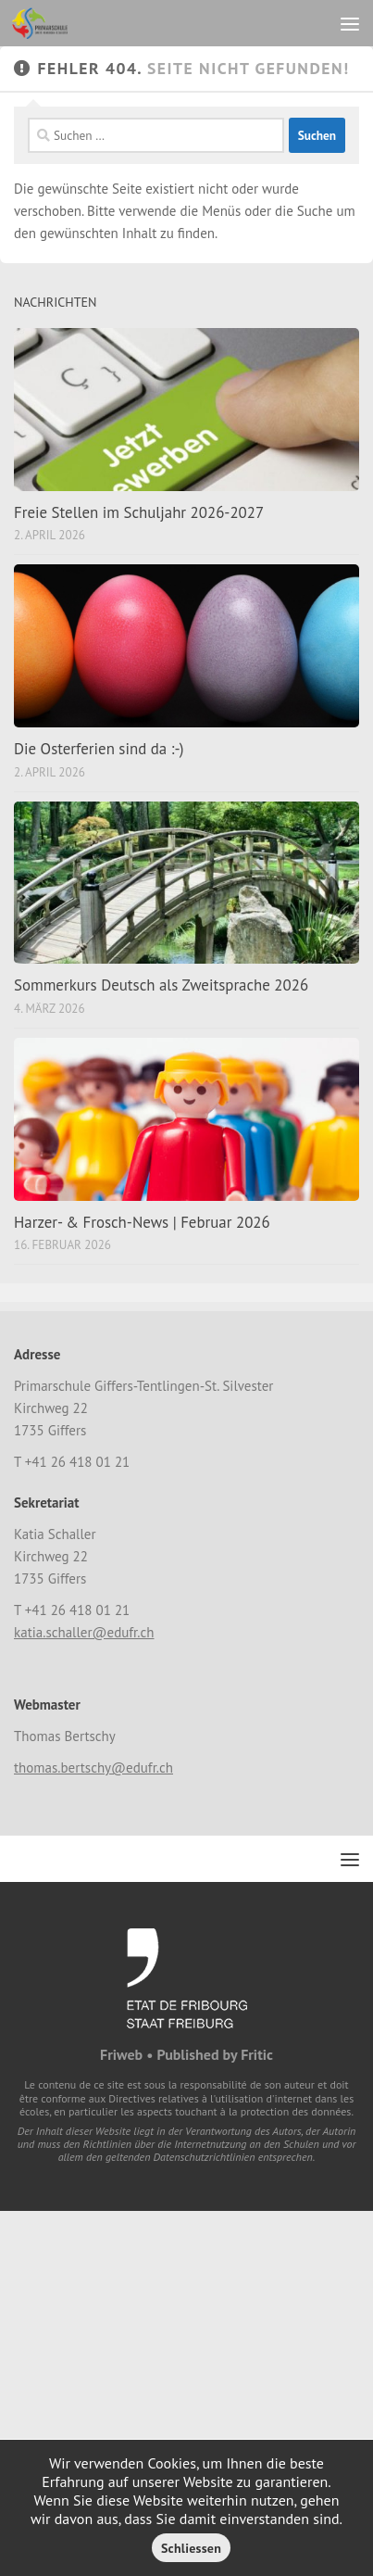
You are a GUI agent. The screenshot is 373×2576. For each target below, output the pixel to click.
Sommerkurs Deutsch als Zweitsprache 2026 (161, 985)
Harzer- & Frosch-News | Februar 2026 (142, 1222)
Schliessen (191, 2548)
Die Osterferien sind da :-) (99, 749)
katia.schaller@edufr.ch (84, 1632)
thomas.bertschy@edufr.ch (93, 1767)
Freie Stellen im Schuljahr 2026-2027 (139, 512)
